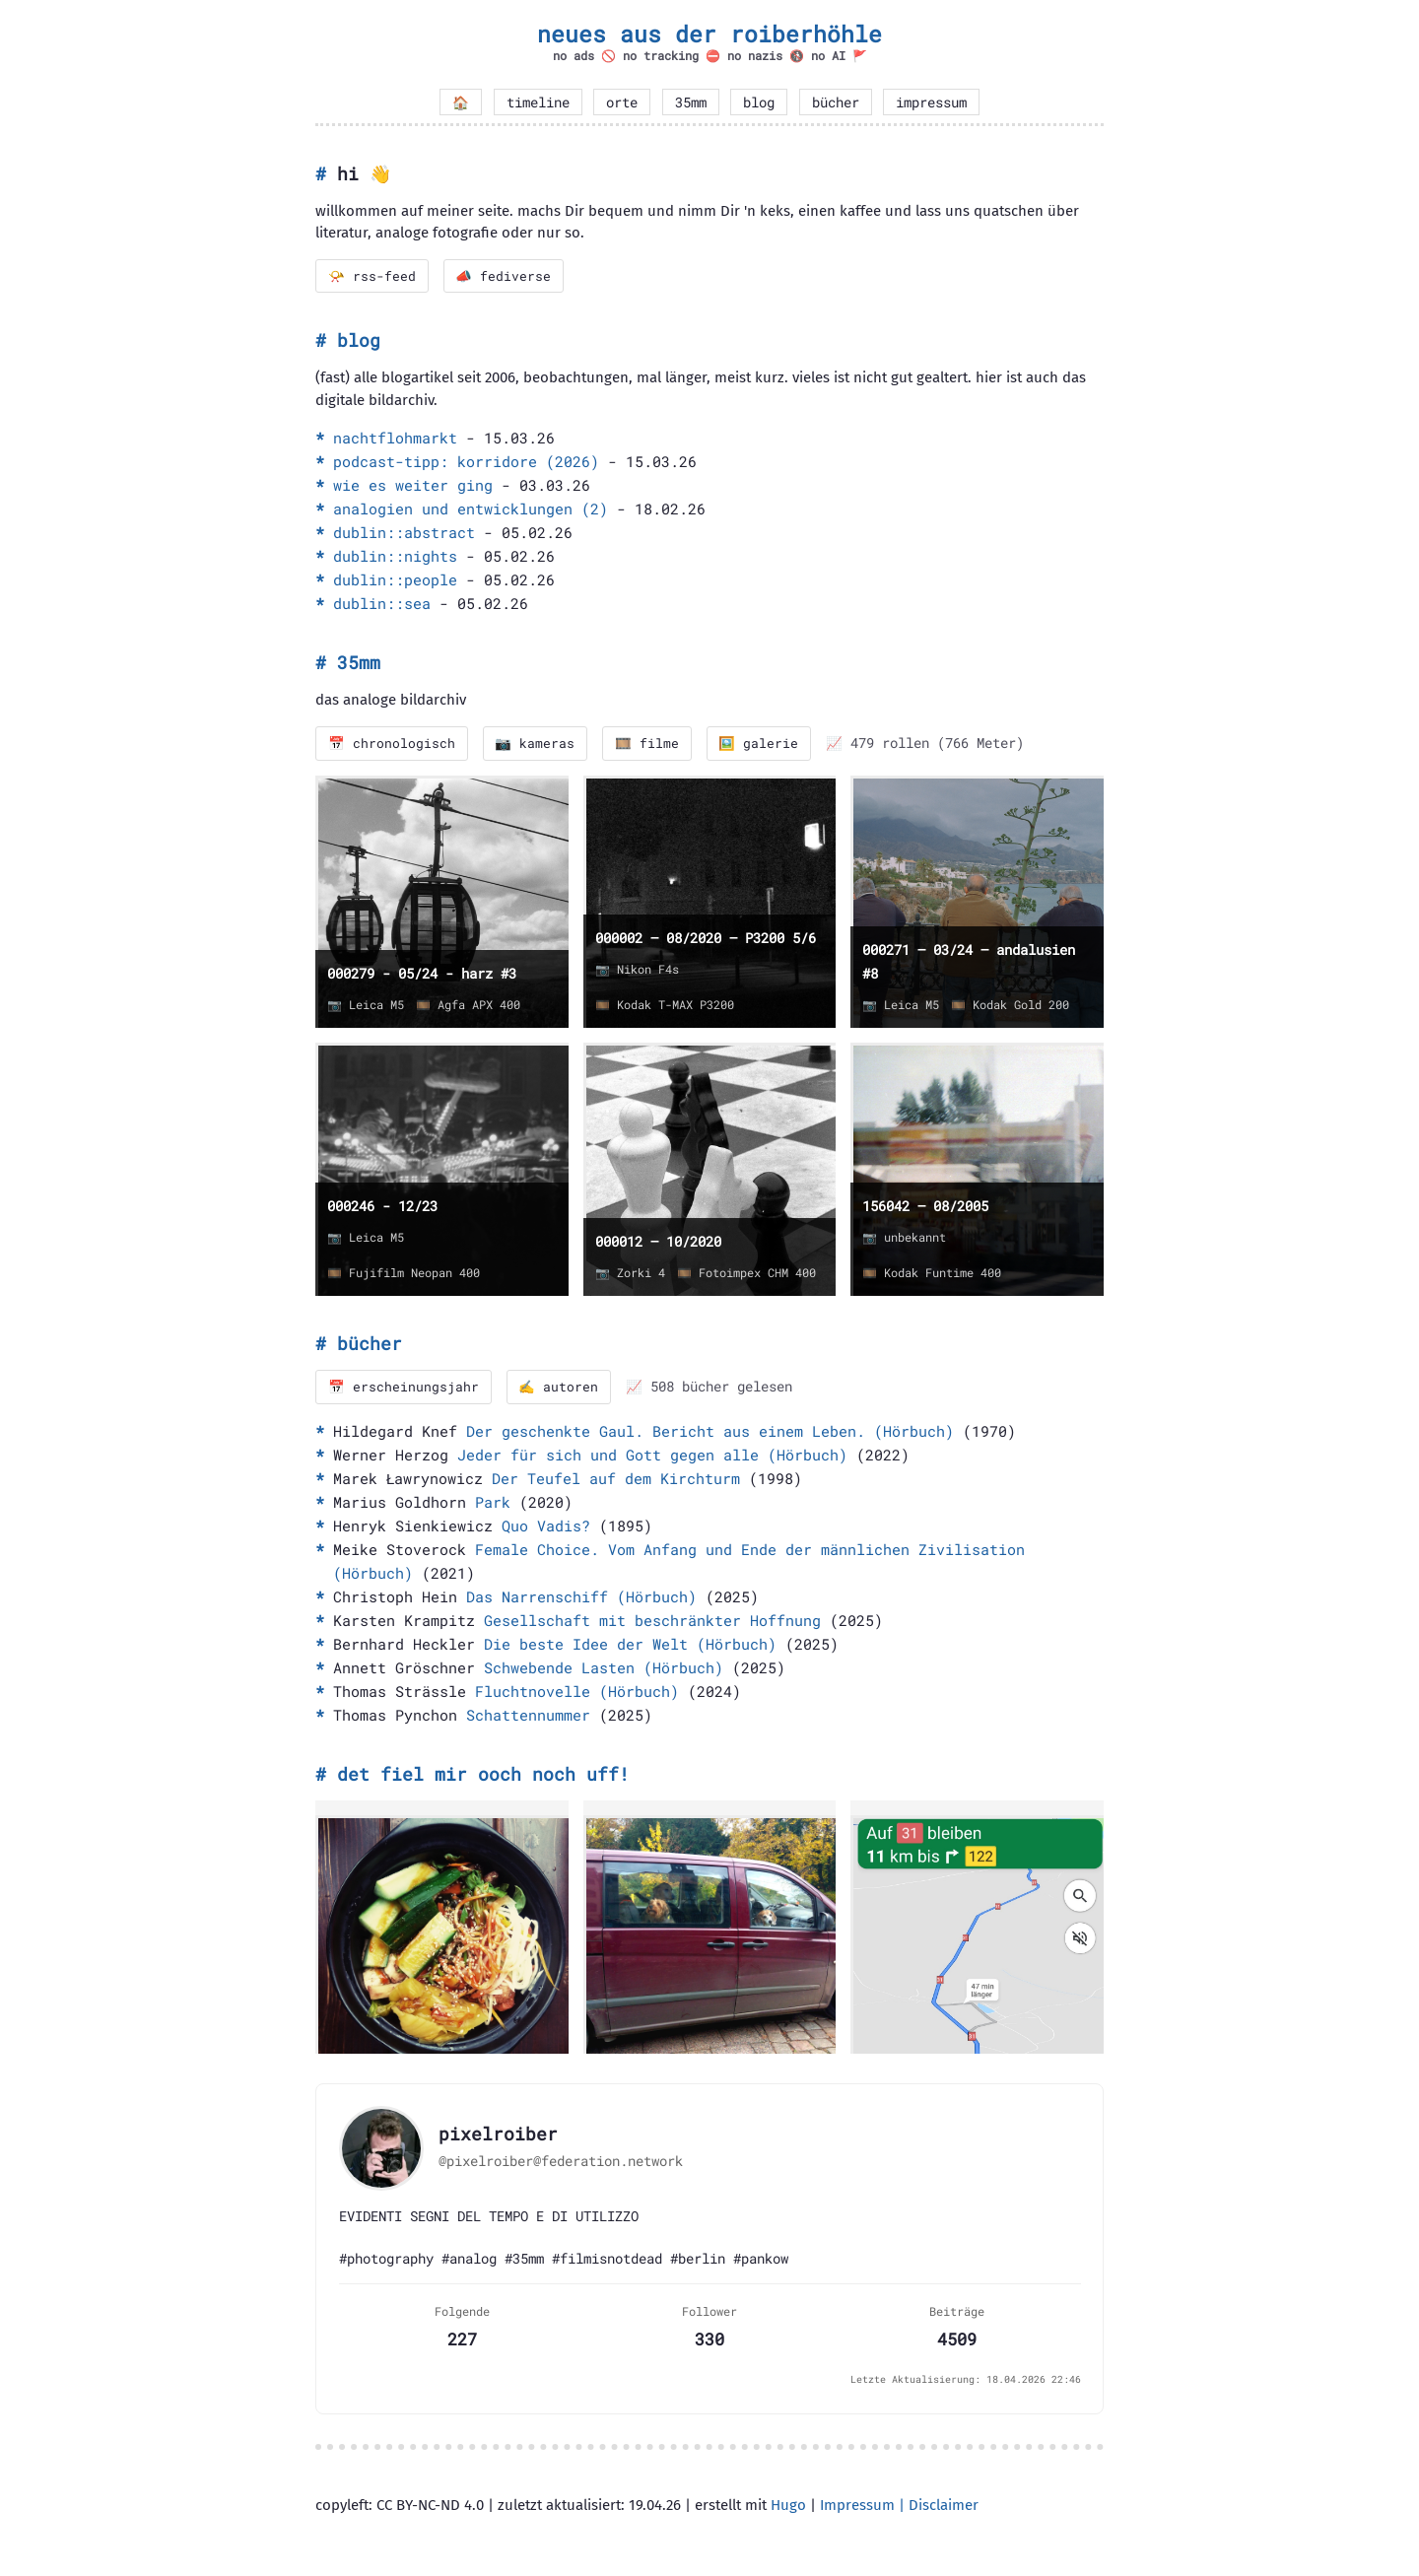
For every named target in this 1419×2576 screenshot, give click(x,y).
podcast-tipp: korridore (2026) (466, 462)
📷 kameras (535, 744)
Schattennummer (528, 1716)
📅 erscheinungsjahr (403, 1387)
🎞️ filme (648, 744)
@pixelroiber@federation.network (561, 2162)
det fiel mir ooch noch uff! (483, 1775)
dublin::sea (382, 604)
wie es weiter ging (413, 486)
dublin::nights (395, 557)
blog (759, 102)
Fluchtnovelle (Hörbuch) (577, 1692)
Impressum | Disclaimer (899, 2506)
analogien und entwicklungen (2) (470, 509)
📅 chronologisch (391, 744)
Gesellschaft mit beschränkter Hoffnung (652, 1621)
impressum (931, 102)
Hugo (788, 2506)
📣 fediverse (504, 276)
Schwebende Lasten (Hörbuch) (603, 1668)
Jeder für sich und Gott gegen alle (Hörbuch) (652, 1455)
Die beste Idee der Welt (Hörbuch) (630, 1645)
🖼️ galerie (760, 744)
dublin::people (395, 580)
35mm (691, 102)
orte (622, 102)
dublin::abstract (404, 533)
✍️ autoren (559, 1387)
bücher (835, 102)
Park (492, 1503)
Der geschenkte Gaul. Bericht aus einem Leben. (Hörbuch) (710, 1432)
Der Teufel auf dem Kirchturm (616, 1479)
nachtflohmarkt (395, 438)
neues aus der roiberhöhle (709, 33)
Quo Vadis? (546, 1526)
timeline (538, 102)
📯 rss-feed (372, 276)
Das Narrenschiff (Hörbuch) (581, 1597)
